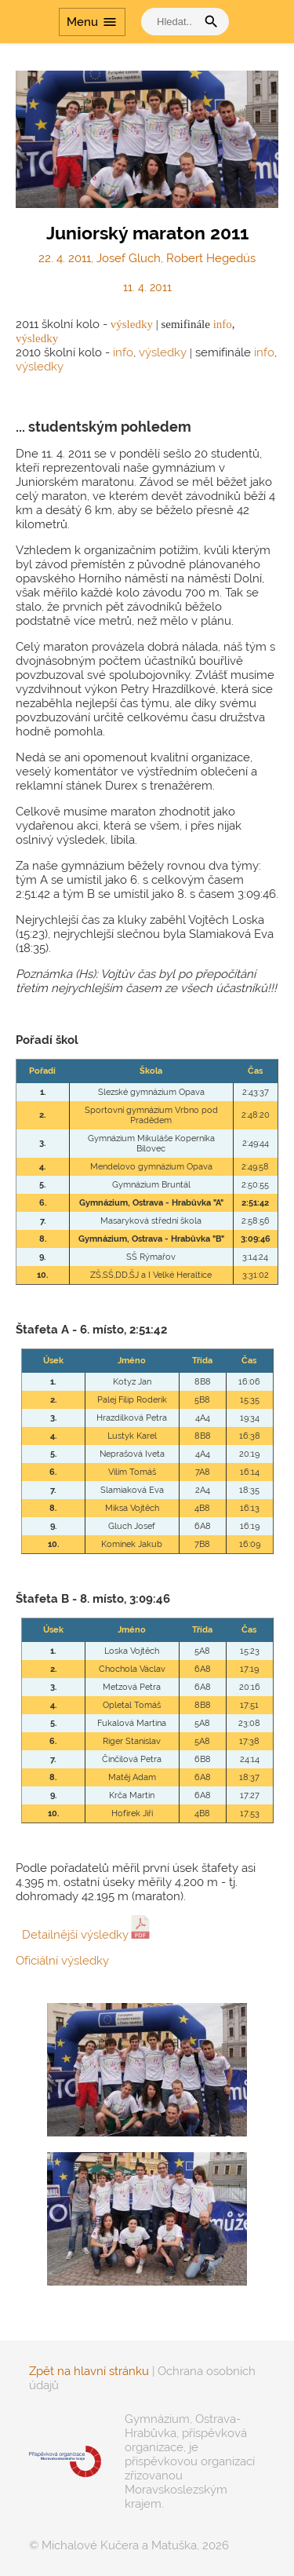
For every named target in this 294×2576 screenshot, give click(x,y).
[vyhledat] (172, 21)
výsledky (132, 324)
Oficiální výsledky (62, 1961)
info (222, 324)
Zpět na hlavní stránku (89, 2371)
